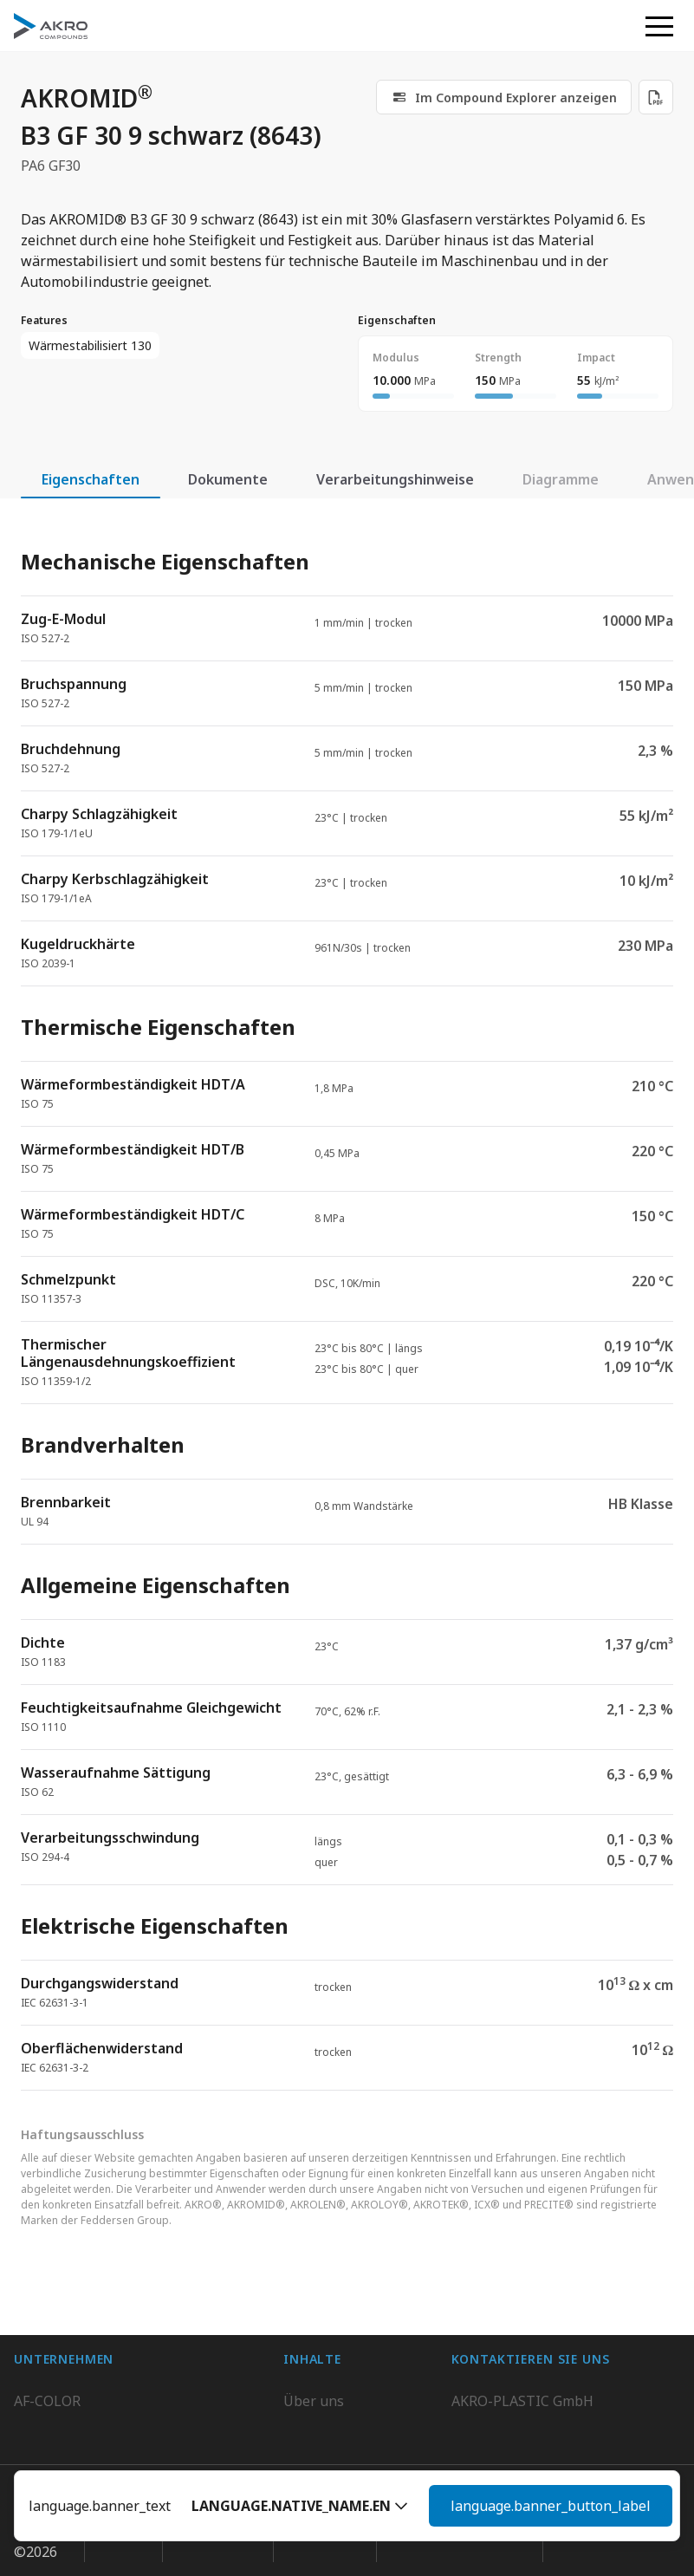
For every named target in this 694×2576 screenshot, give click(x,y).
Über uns (313, 2356)
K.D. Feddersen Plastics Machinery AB (135, 2460)
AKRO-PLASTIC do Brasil (93, 2426)
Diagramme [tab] (560, 479)
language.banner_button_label (551, 2505)
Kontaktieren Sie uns (519, 2460)
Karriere (310, 2391)
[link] (504, 97)
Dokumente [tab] (228, 479)
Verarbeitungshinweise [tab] (395, 479)
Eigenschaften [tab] (90, 479)
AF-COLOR (47, 2356)
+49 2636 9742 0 (503, 2419)
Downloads (319, 2460)
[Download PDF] (656, 97)
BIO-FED (41, 2391)
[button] (299, 2505)
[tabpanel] (347, 1305)
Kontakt (308, 2426)
